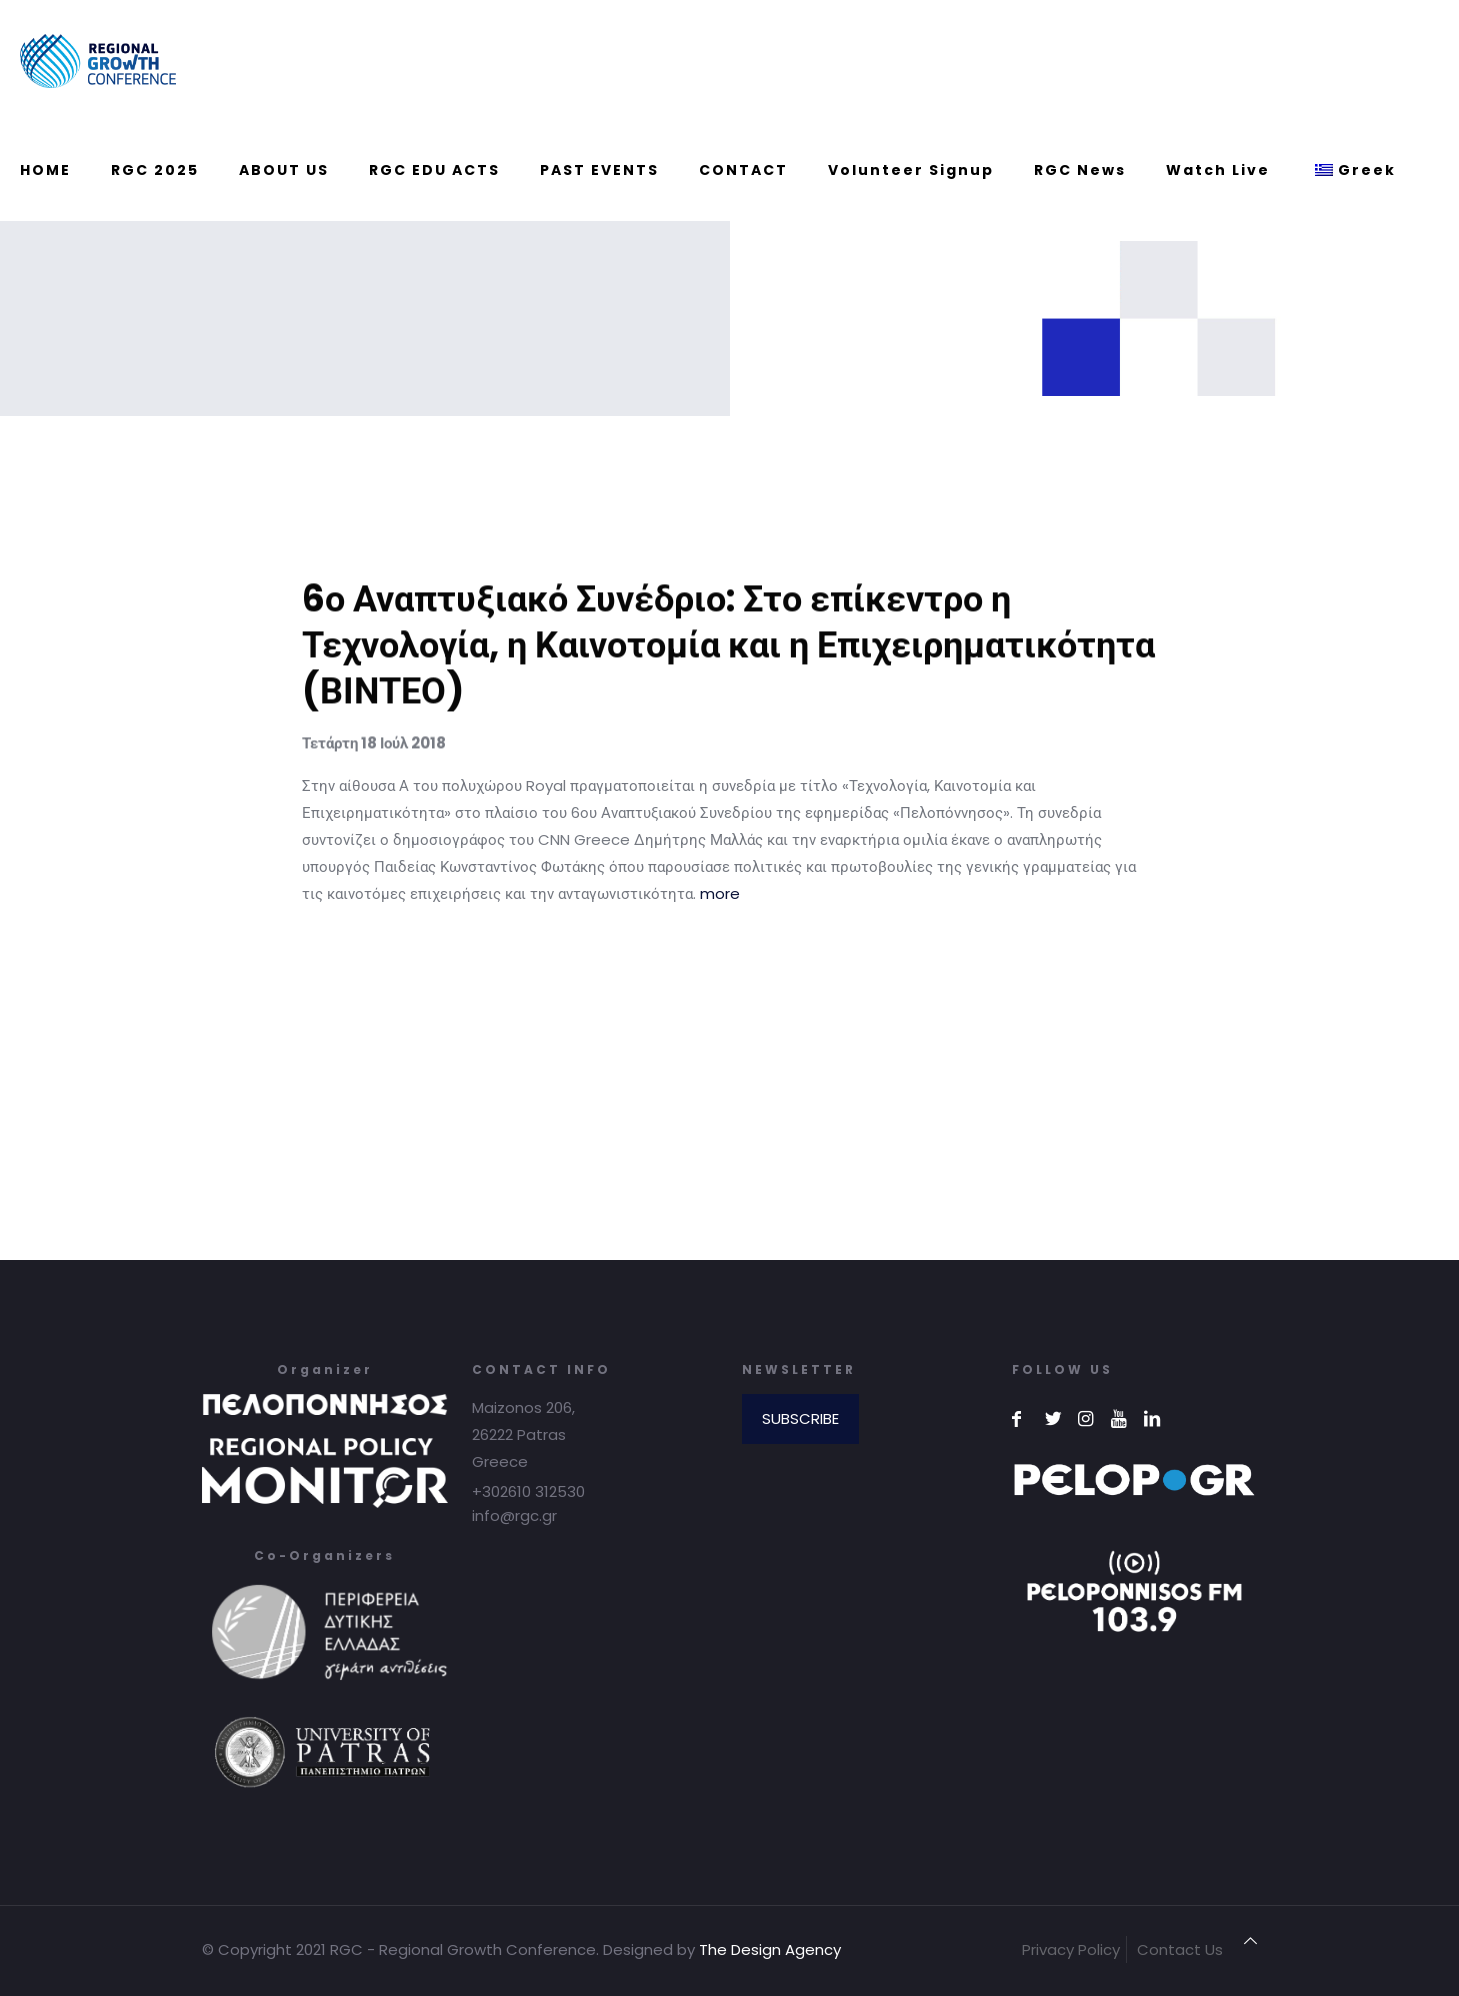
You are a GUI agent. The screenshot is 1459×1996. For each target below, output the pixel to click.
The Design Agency (770, 1949)
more (720, 893)
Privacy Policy (1071, 1949)
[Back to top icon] (1250, 1940)
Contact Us (1180, 1949)
